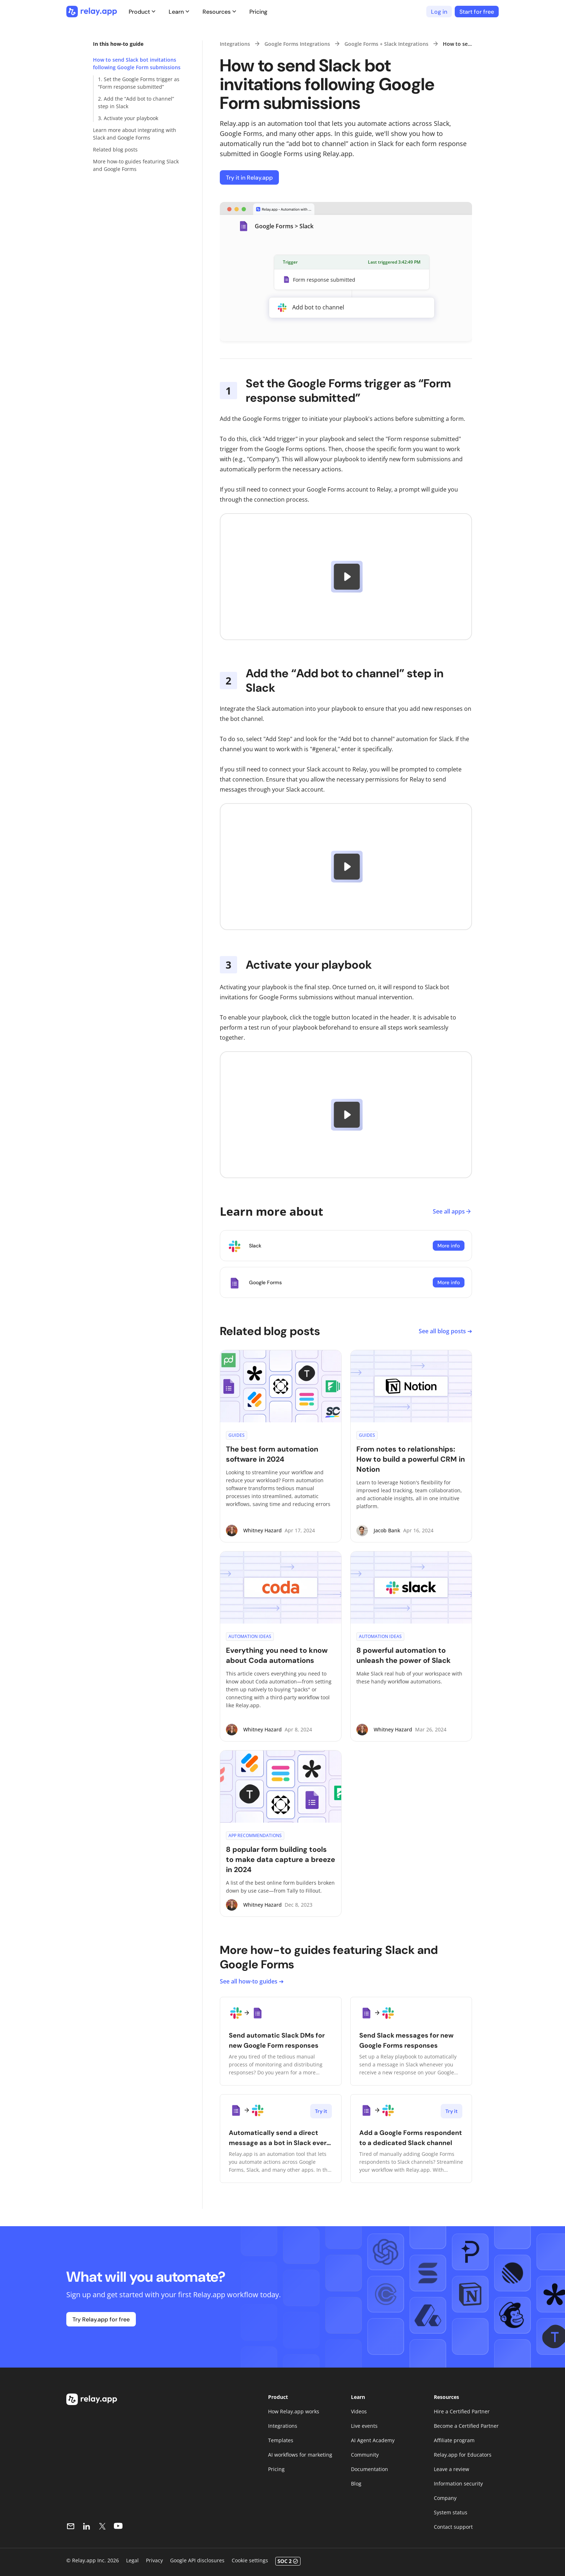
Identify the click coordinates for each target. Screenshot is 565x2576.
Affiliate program (454, 2440)
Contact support (453, 2526)
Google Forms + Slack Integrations (386, 43)
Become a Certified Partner (466, 2425)
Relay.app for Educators (462, 2454)
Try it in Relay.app (249, 177)
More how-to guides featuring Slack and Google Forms (136, 165)
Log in (439, 12)
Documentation (369, 2469)
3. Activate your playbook (128, 118)
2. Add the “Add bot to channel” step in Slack (136, 102)
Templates (280, 2440)
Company (445, 2497)
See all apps (452, 1211)
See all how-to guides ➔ (252, 1981)
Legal (132, 2560)
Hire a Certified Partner (462, 2411)
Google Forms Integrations (297, 43)
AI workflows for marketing (300, 2454)
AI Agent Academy (373, 2440)
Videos (359, 2411)
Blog (356, 2483)
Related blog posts (115, 149)
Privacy (154, 2560)
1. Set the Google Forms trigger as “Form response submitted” (138, 83)
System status (450, 2512)
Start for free (476, 12)
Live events (364, 2425)
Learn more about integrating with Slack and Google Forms (134, 134)
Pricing (258, 12)
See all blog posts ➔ (445, 1331)
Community (365, 2454)
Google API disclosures (197, 2560)
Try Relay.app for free (101, 2319)
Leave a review (451, 2469)
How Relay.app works (293, 2411)
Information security (458, 2483)
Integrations (235, 43)
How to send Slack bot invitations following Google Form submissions (137, 63)
